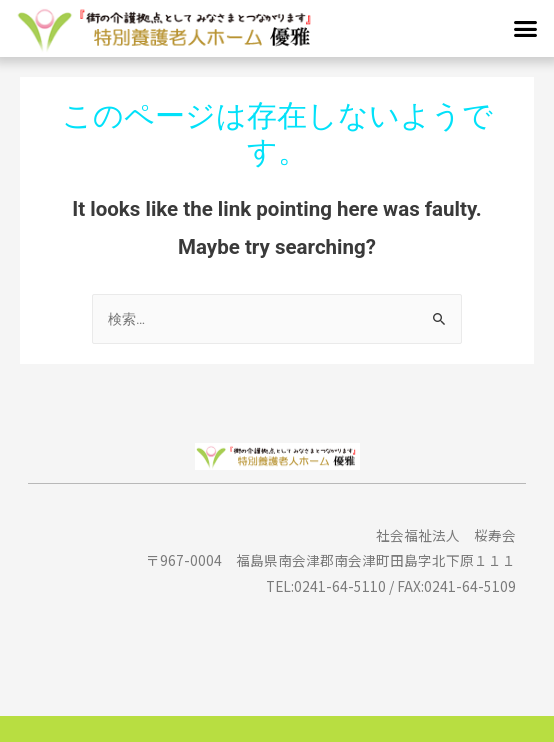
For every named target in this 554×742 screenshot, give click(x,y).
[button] (525, 29)
